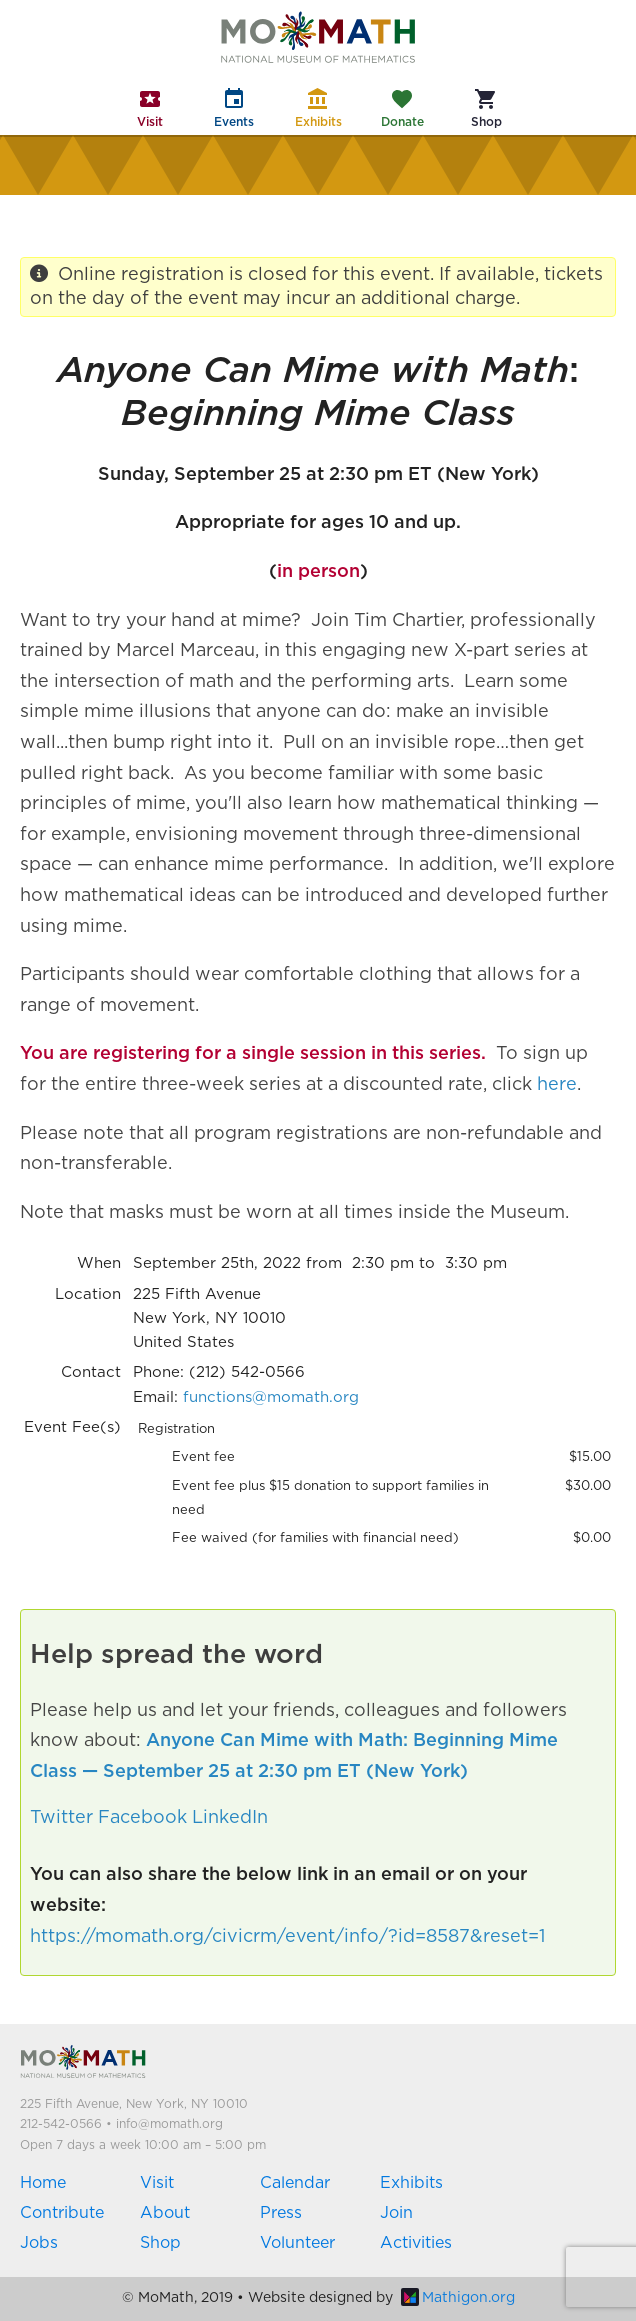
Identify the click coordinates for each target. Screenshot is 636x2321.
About (165, 2213)
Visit (157, 2183)
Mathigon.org (458, 2298)
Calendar (295, 2183)
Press (281, 2213)
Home (43, 2183)
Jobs (39, 2243)
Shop (160, 2243)
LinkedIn (230, 1818)
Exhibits (411, 2183)
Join (396, 2213)
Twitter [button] (61, 1818)
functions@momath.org (271, 1397)
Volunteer (297, 2243)
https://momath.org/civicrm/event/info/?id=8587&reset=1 (287, 1937)
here (557, 1085)
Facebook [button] (142, 1818)
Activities (416, 2243)
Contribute (62, 2213)
